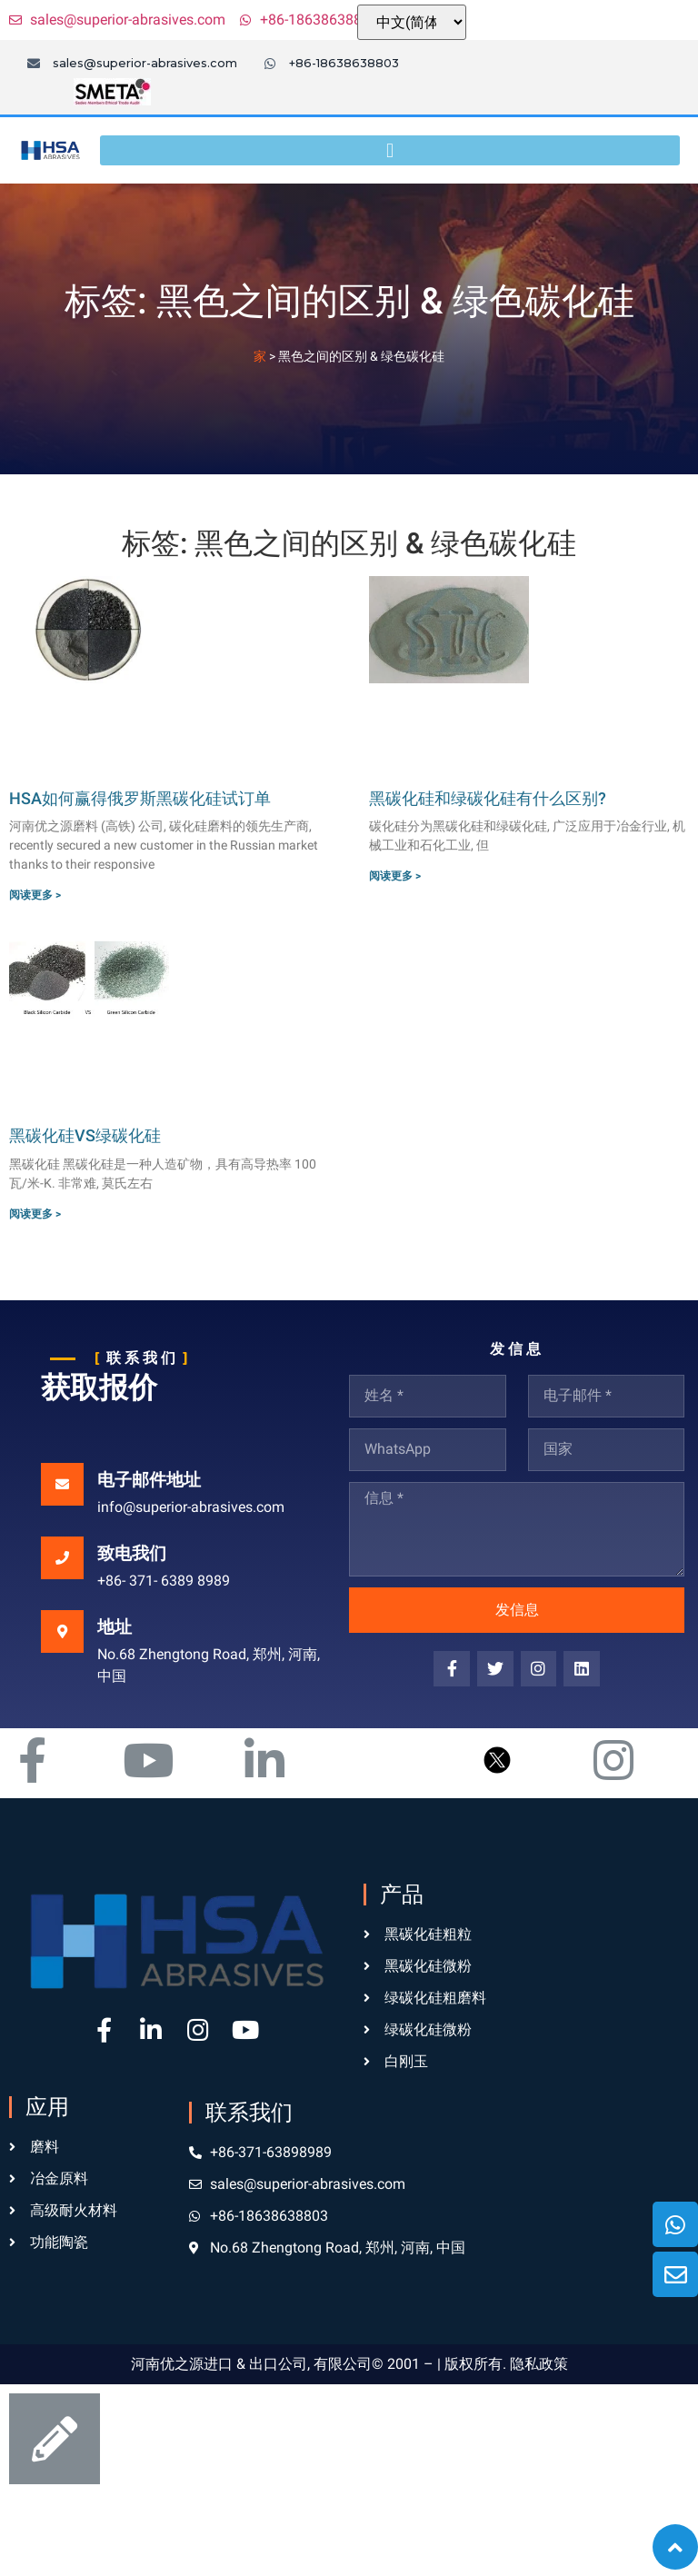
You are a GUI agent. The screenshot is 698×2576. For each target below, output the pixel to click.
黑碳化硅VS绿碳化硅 (85, 1135)
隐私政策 (539, 2363)
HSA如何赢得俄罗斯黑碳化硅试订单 (140, 798)
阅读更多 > (35, 895)
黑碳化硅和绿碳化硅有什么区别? (487, 798)
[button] (390, 150)
